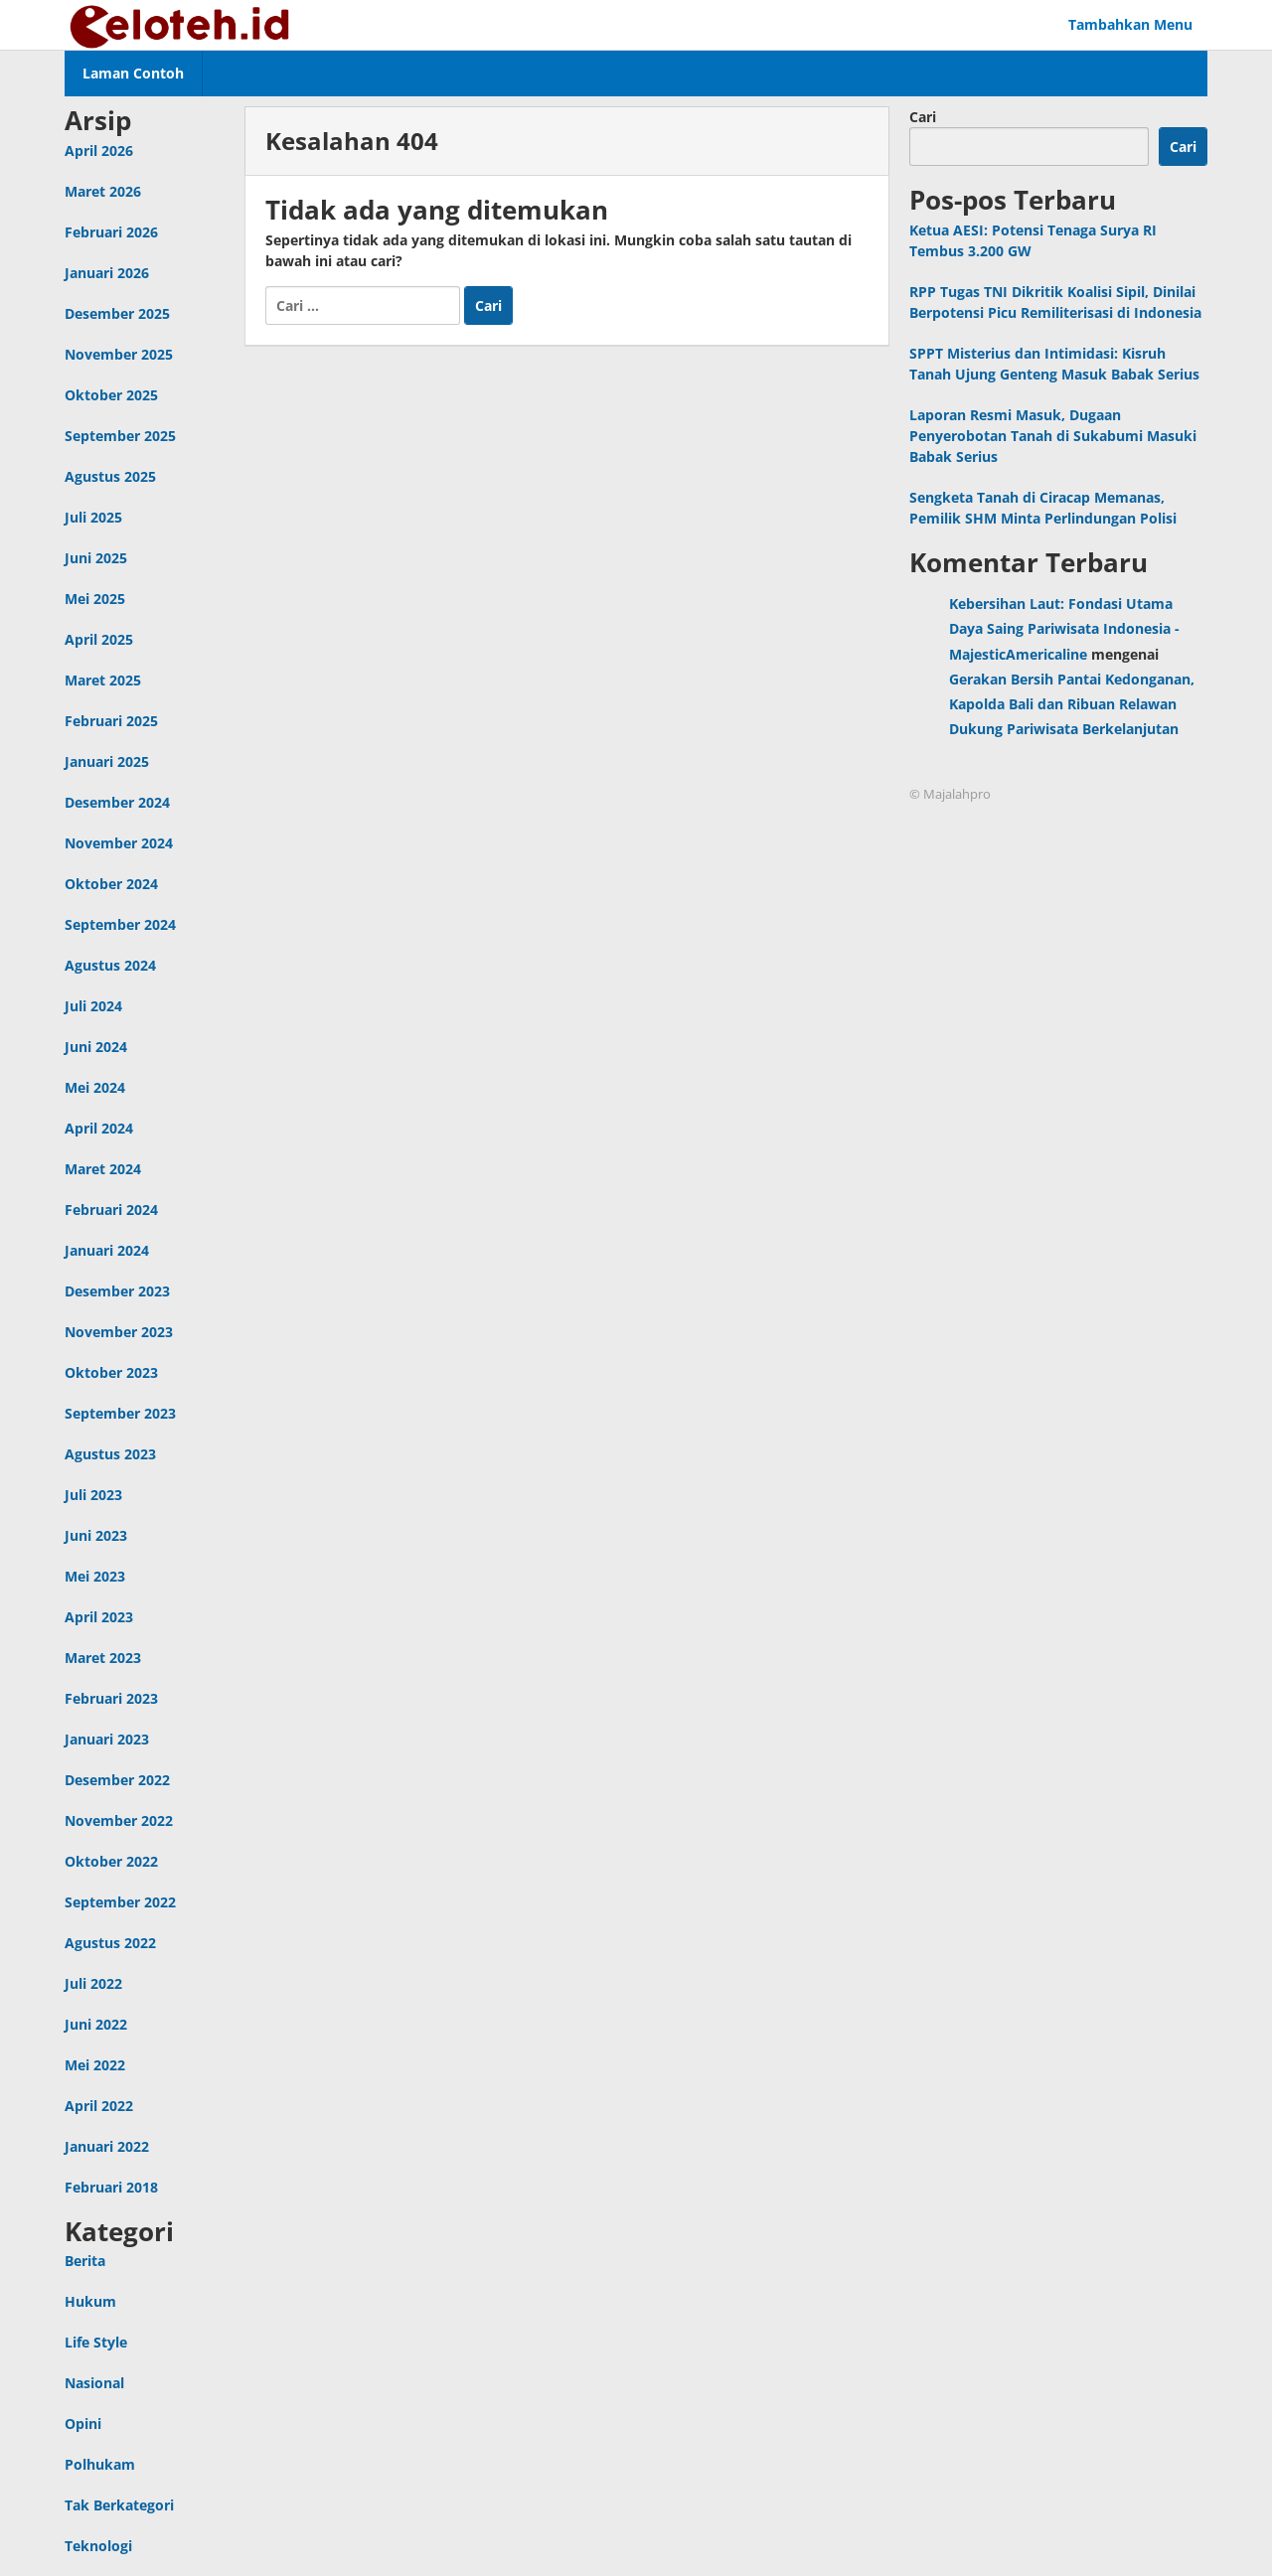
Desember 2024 (117, 802)
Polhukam (100, 2464)
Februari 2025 (111, 720)
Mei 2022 (95, 2064)
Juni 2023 (96, 1535)
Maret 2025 (103, 680)
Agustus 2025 (110, 476)
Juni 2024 (96, 1046)
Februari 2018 (111, 2187)
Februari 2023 (111, 1698)
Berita (85, 2260)
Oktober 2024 (111, 883)
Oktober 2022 (111, 1861)
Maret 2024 (103, 1168)
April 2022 (99, 2105)
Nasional (94, 2382)
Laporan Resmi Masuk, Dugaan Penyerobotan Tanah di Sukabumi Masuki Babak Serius (1052, 435)
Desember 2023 (117, 1291)
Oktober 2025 (111, 394)
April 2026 (99, 150)
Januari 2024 (107, 1250)
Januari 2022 (107, 2146)
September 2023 (120, 1413)
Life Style (96, 2342)
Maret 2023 (103, 1657)
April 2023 (99, 1616)
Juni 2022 (96, 2024)
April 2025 (99, 639)
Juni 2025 (96, 557)
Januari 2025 (107, 761)
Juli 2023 (93, 1494)
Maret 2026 (103, 191)
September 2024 (120, 924)
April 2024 (99, 1128)
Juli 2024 (93, 1005)
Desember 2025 (117, 313)
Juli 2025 (93, 517)
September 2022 (120, 1902)
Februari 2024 (111, 1209)
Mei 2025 (95, 598)
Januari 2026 (107, 272)
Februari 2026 (111, 232)
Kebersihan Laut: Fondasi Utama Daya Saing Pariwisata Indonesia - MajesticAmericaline (1064, 628)
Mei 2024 (95, 1087)
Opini (83, 2423)
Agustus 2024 (110, 965)
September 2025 (120, 435)
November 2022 (119, 1820)
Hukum (90, 2301)
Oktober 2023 (111, 1372)
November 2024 (119, 842)
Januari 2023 (107, 1739)
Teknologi (98, 2545)
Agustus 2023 (110, 1453)
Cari (922, 116)
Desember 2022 (117, 1779)
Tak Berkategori (119, 2505)
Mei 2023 (95, 1576)
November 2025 (119, 354)
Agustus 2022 (110, 1942)
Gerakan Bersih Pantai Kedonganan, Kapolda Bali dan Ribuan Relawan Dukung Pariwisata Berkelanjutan (1071, 704)
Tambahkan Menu (1130, 24)
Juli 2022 (93, 1983)
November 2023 (119, 1331)
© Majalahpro (950, 794)
